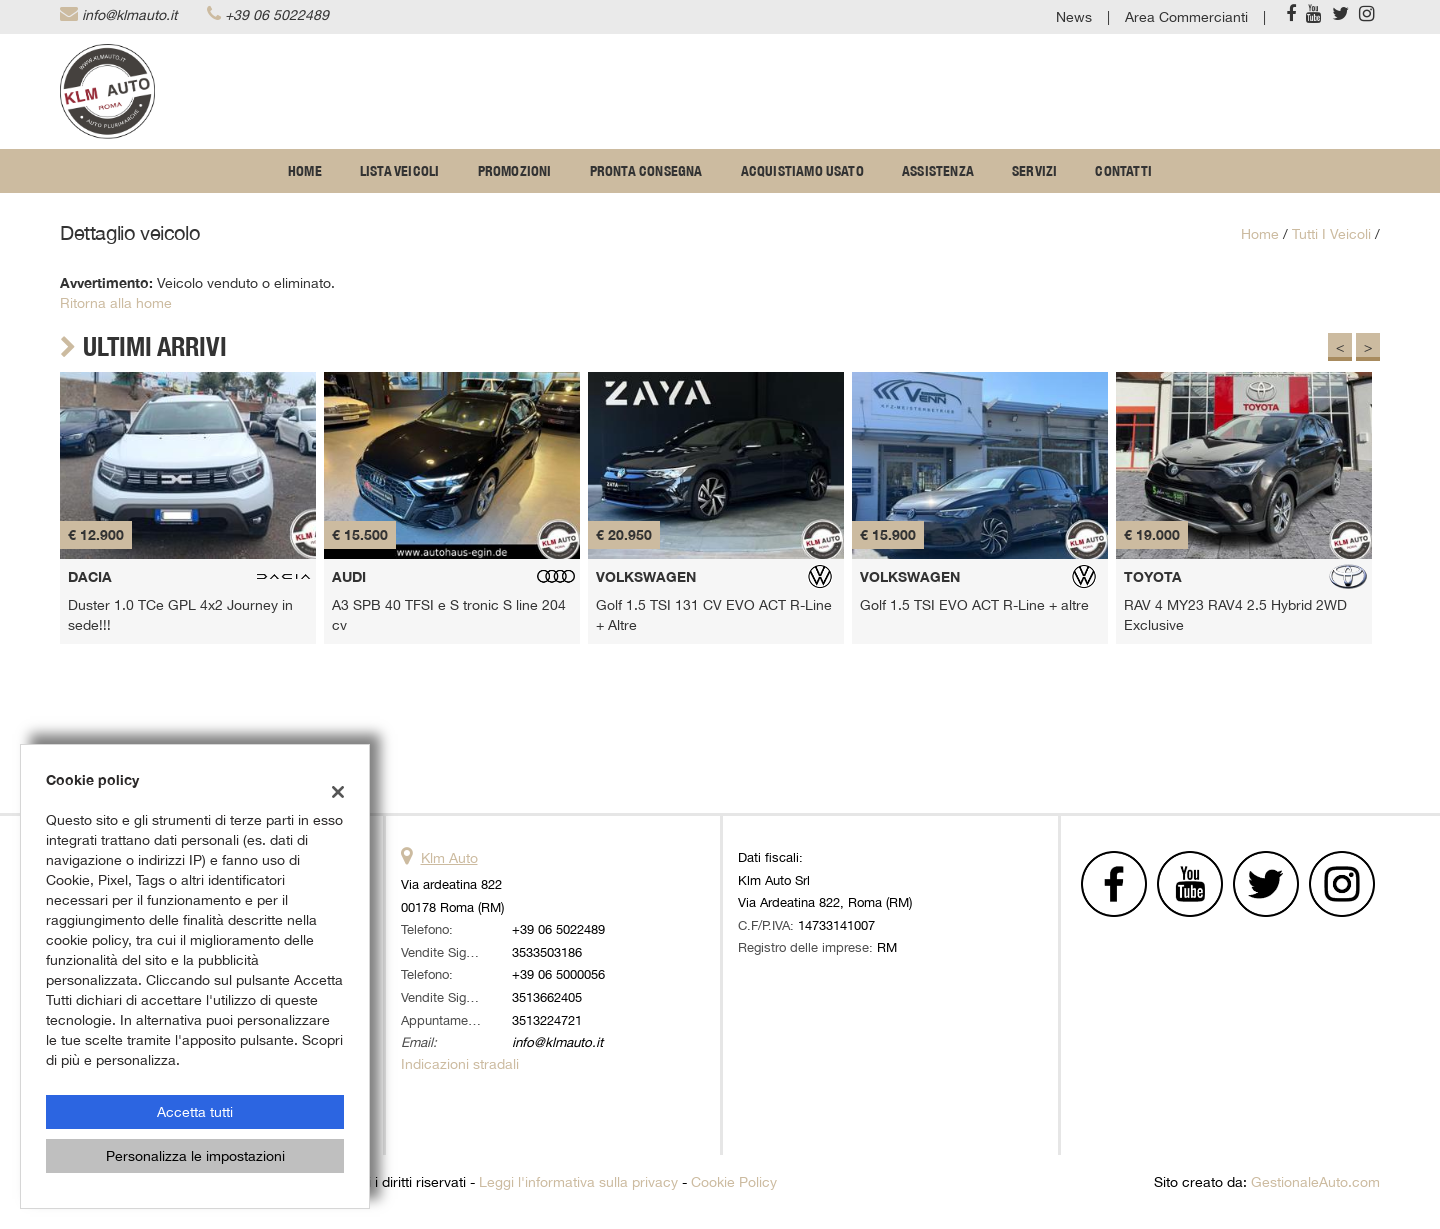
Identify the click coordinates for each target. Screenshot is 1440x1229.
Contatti (1123, 171)
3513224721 (547, 1020)
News (1074, 17)
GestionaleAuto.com (1315, 1182)
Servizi (1034, 171)
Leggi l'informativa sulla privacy (578, 1182)
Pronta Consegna (646, 171)
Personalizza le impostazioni (195, 1156)
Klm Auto (449, 858)
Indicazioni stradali (460, 1064)
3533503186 (547, 952)
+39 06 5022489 (277, 15)
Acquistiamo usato (802, 171)
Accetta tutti (195, 1112)
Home (305, 171)
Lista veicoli (400, 171)
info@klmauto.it (129, 15)
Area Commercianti (1186, 17)
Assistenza (938, 171)
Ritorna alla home (116, 303)
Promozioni (515, 171)
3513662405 (547, 997)
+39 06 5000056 (558, 974)
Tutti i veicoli (1331, 234)
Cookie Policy (734, 1182)
